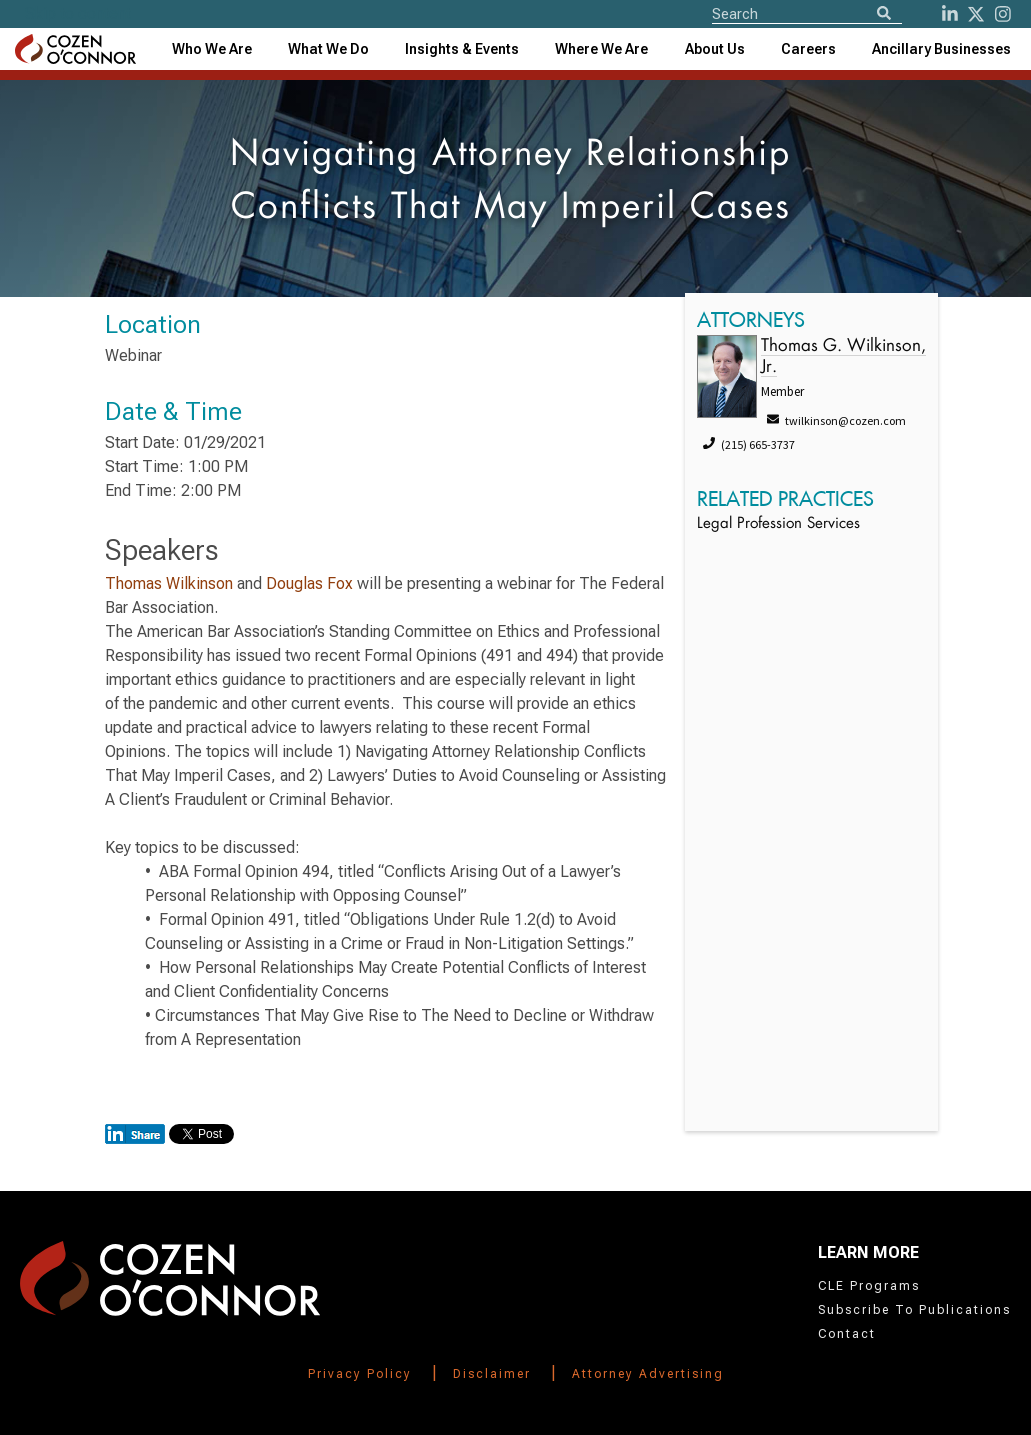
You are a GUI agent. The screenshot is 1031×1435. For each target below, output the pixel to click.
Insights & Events (462, 49)
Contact (847, 1334)
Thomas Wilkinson (169, 583)
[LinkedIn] (950, 14)
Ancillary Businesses (941, 49)
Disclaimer (492, 1374)
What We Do (328, 49)
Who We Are (212, 49)
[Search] (884, 14)
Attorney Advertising (648, 1374)
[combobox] (462, 49)
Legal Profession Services (778, 524)
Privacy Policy (360, 1374)
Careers (808, 49)
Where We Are (601, 49)
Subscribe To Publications (914, 1310)
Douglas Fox (309, 583)
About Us (715, 49)
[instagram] (1003, 14)
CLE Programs (869, 1286)
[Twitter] (976, 14)
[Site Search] (807, 13)
